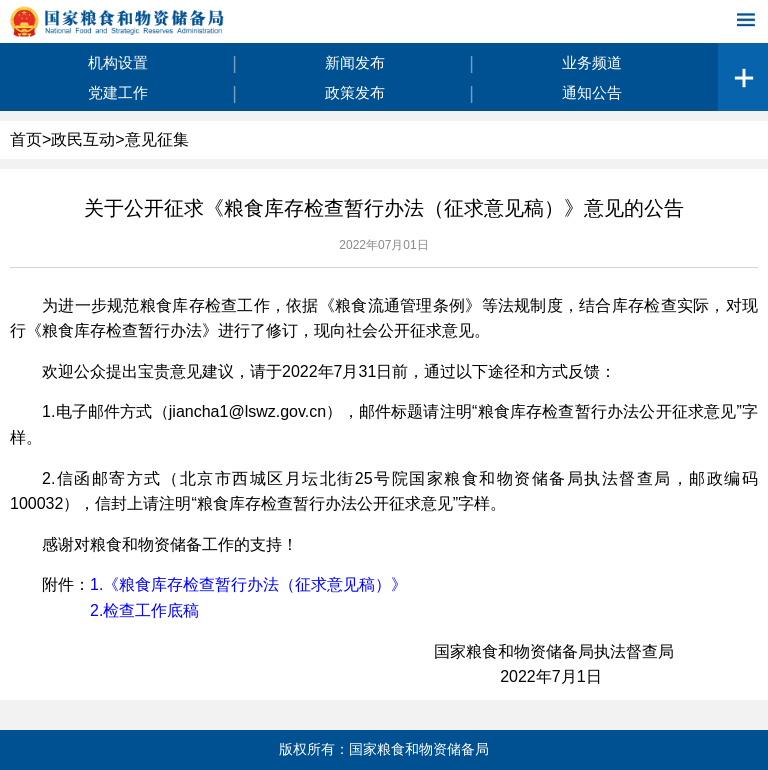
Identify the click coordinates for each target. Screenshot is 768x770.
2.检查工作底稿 (144, 610)
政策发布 (355, 92)
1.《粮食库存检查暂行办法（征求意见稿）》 (248, 584)
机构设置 (118, 62)
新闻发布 (355, 62)
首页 (26, 139)
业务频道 (592, 62)
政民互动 (83, 139)
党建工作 (118, 92)
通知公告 (592, 92)
